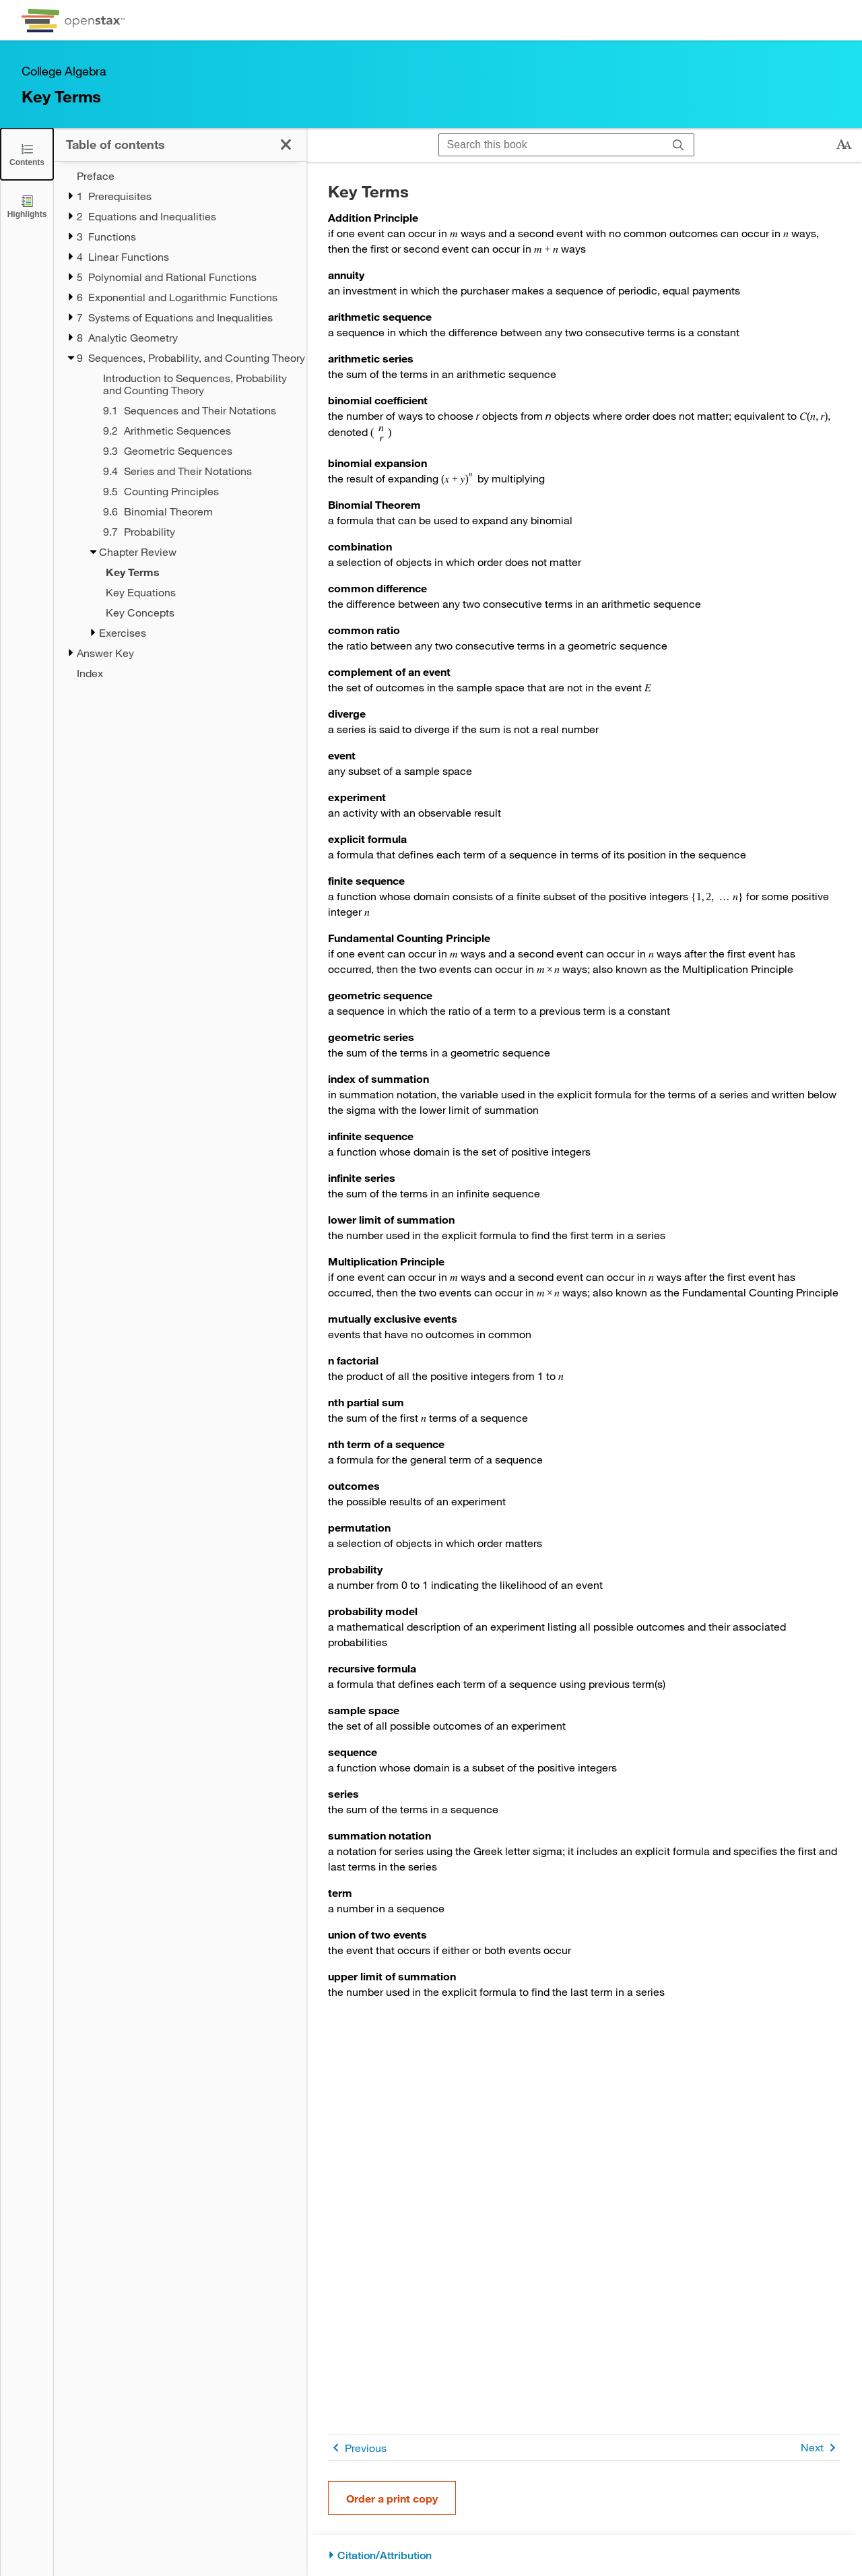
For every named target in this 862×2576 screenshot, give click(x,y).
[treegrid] (180, 424)
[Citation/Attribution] (584, 2555)
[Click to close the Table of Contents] (27, 154)
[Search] (678, 145)
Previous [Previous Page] (357, 2447)
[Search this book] (551, 145)
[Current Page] (188, 572)
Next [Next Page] (820, 2447)
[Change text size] (844, 145)
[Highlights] (27, 206)
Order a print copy (392, 2498)
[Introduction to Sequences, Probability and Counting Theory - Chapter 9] (196, 384)
